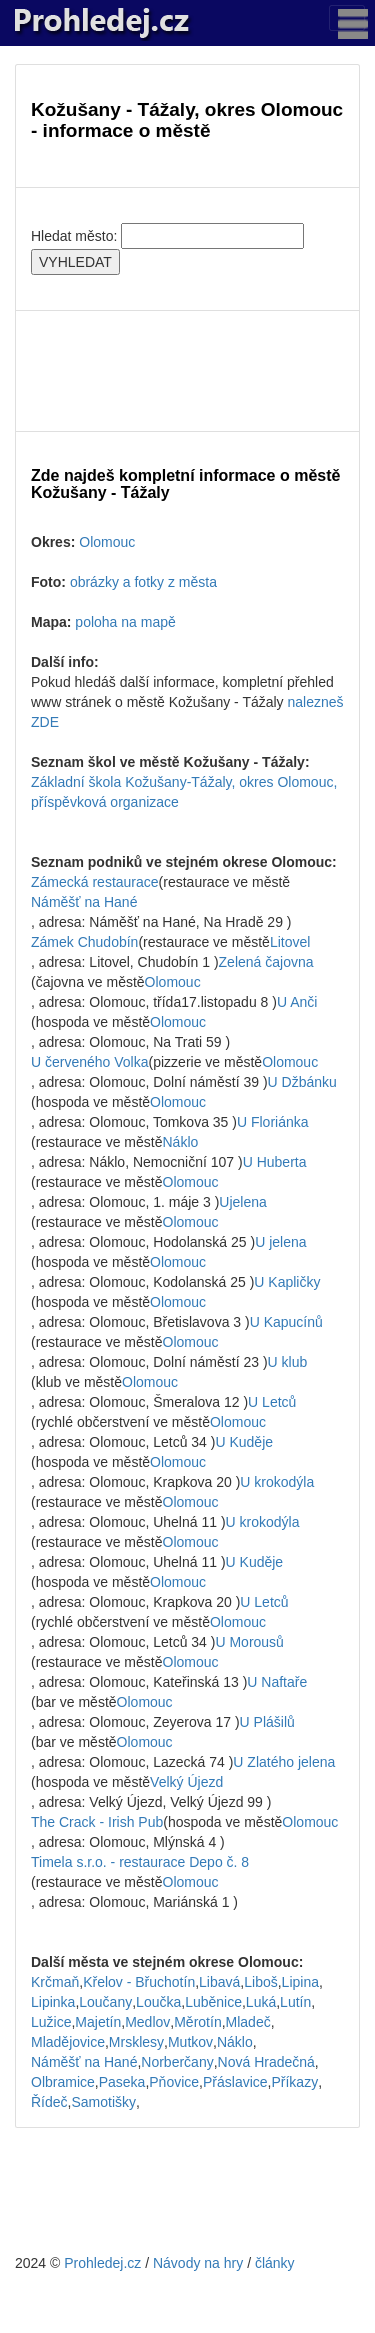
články (275, 2263)
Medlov (147, 2022)
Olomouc (107, 542)
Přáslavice (235, 2082)
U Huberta (275, 1162)
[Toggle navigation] (347, 18)
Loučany (105, 2002)
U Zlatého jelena (284, 1762)
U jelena (280, 1242)
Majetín (98, 2022)
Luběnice (213, 2002)
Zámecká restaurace (95, 882)
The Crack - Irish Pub (97, 1822)
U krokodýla (277, 1482)
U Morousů (249, 1642)
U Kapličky (287, 1282)
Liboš (260, 1982)
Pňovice (174, 2082)
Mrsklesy (136, 2042)
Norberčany (177, 2062)
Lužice (51, 2022)
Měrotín (197, 2022)
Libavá (219, 1982)
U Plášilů (267, 1722)
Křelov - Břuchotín (139, 1982)
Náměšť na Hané (84, 902)
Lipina (300, 1982)
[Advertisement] (187, 371)
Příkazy (294, 2082)
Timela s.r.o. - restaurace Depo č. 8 (140, 1862)
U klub (288, 1362)
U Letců (272, 1402)
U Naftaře (277, 1682)
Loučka (158, 2002)
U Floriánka (273, 1122)
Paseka (122, 2082)
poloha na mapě (125, 622)
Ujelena (242, 1202)
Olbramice (63, 2082)
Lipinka (53, 2002)
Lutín (295, 2002)
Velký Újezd (186, 1782)
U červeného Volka (90, 1062)
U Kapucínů (286, 1322)
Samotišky (103, 2102)
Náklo (181, 1142)
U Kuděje (244, 1442)
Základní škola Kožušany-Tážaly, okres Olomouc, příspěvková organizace (184, 792)
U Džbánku (302, 1082)
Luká (261, 2002)
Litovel (290, 942)
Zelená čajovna (266, 962)
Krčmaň (55, 1982)
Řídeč (49, 2102)
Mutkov (190, 2042)
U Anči (297, 1002)
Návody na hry (198, 2263)
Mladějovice (68, 2042)
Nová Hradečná (266, 2062)
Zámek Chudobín (84, 942)
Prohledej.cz (102, 2263)
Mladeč (248, 2022)
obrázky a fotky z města (143, 582)
